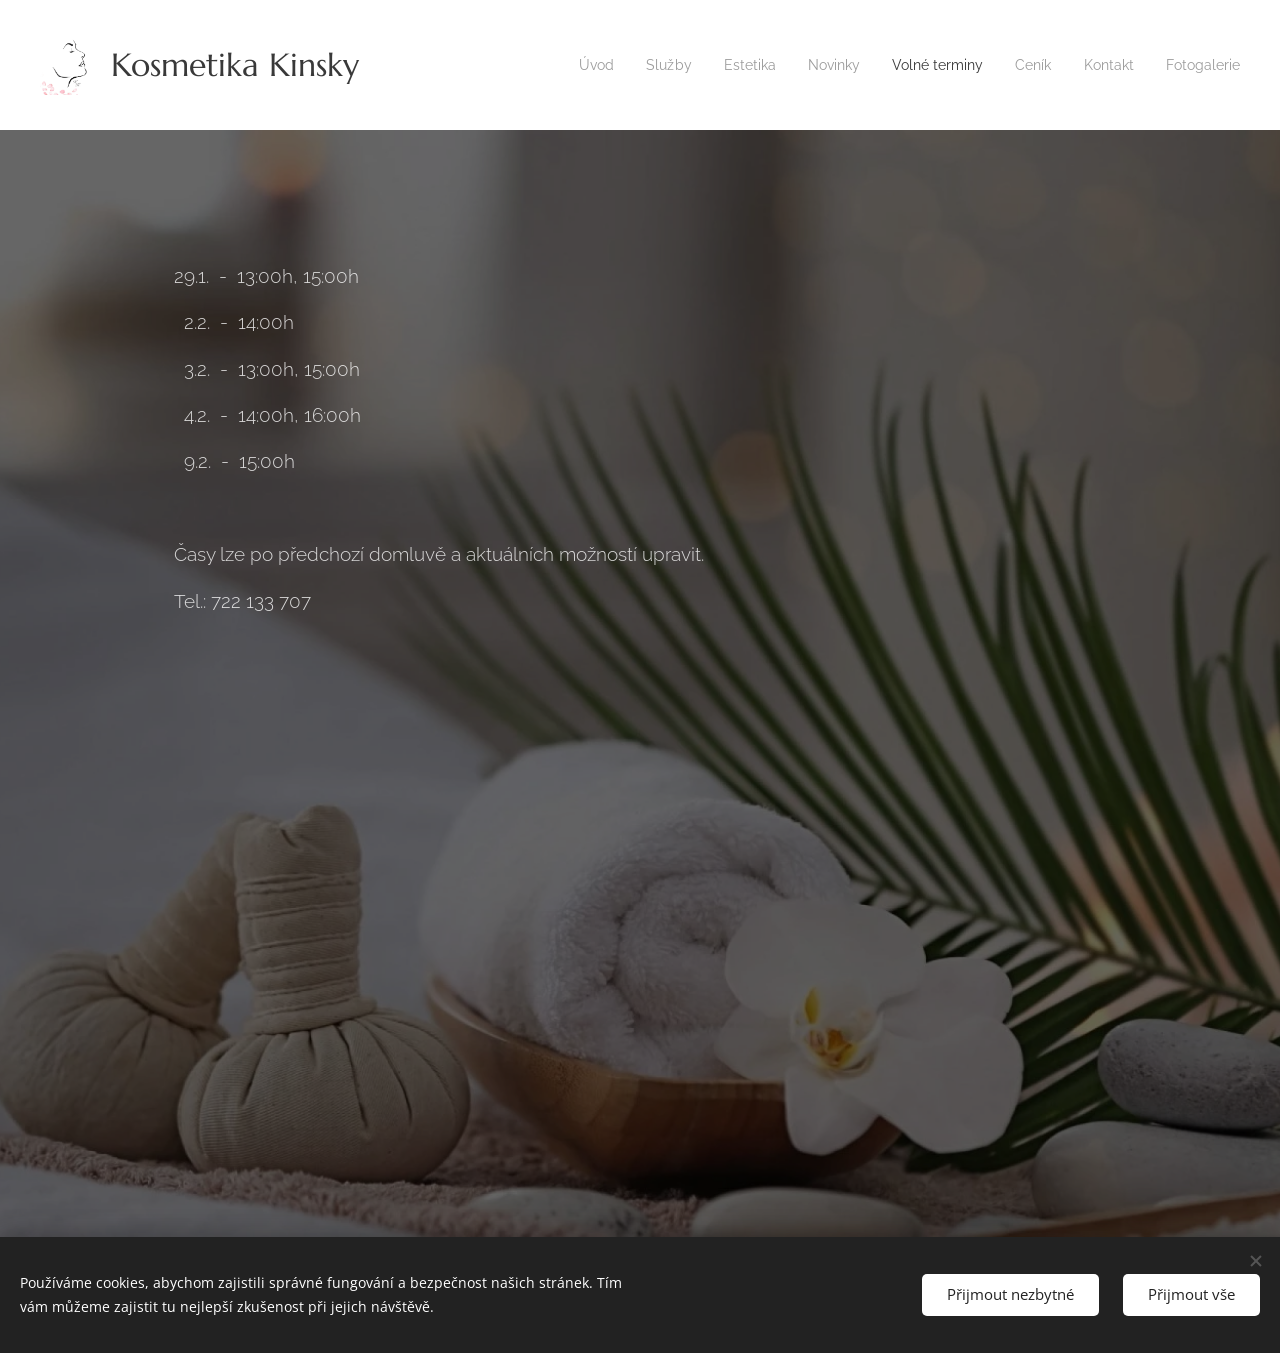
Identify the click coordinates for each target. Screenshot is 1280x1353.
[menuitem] (564, 65)
